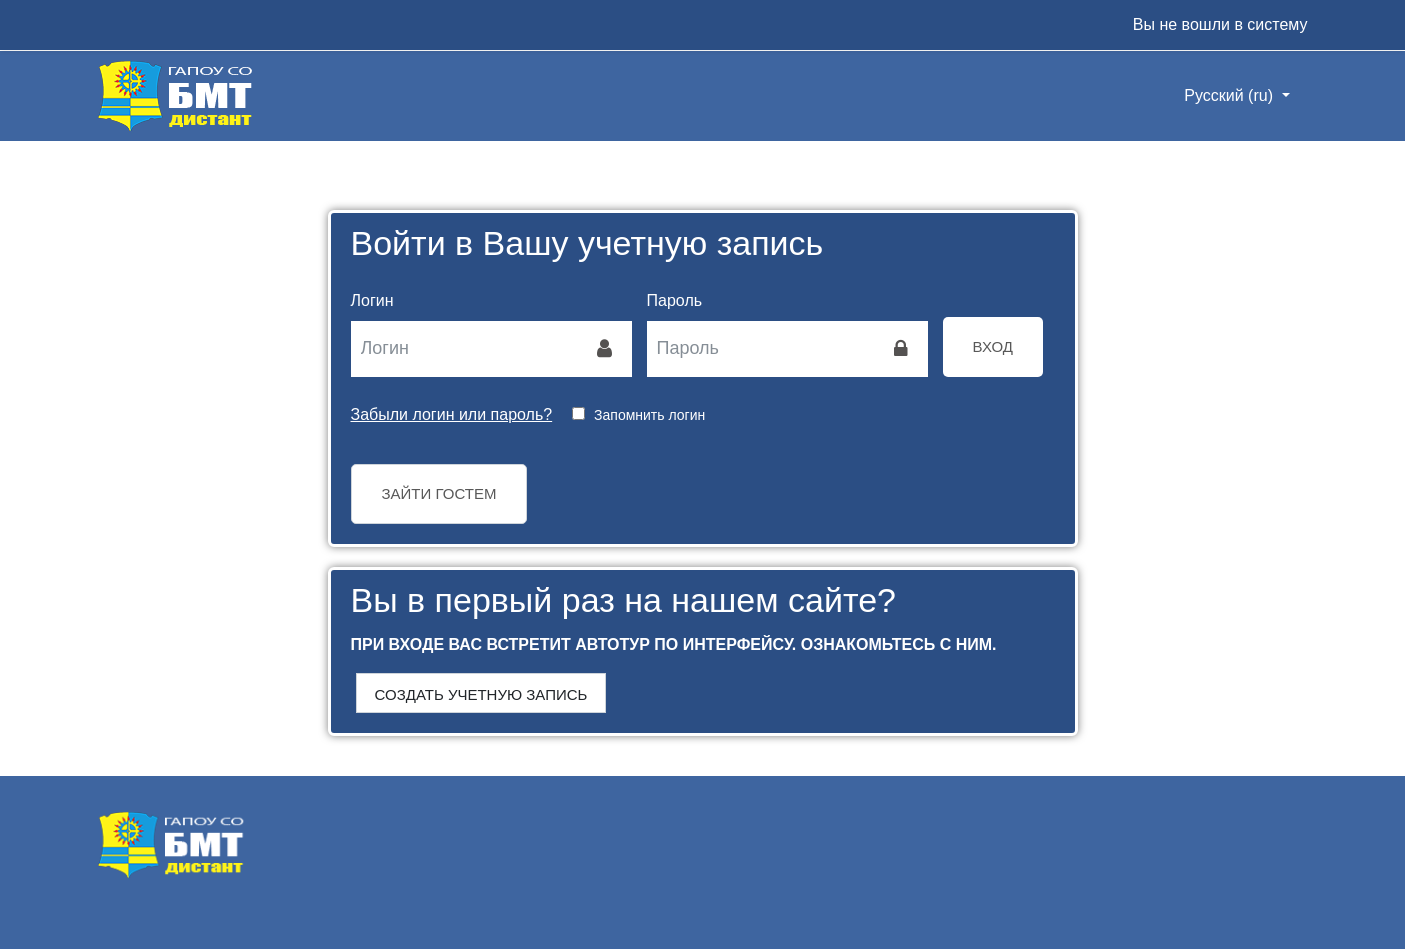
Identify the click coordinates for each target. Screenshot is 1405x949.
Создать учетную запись (481, 694)
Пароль (675, 300)
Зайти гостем (439, 493)
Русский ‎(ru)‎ (1230, 95)
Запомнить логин (649, 415)
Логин (372, 300)
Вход (993, 346)
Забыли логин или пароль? (452, 414)
